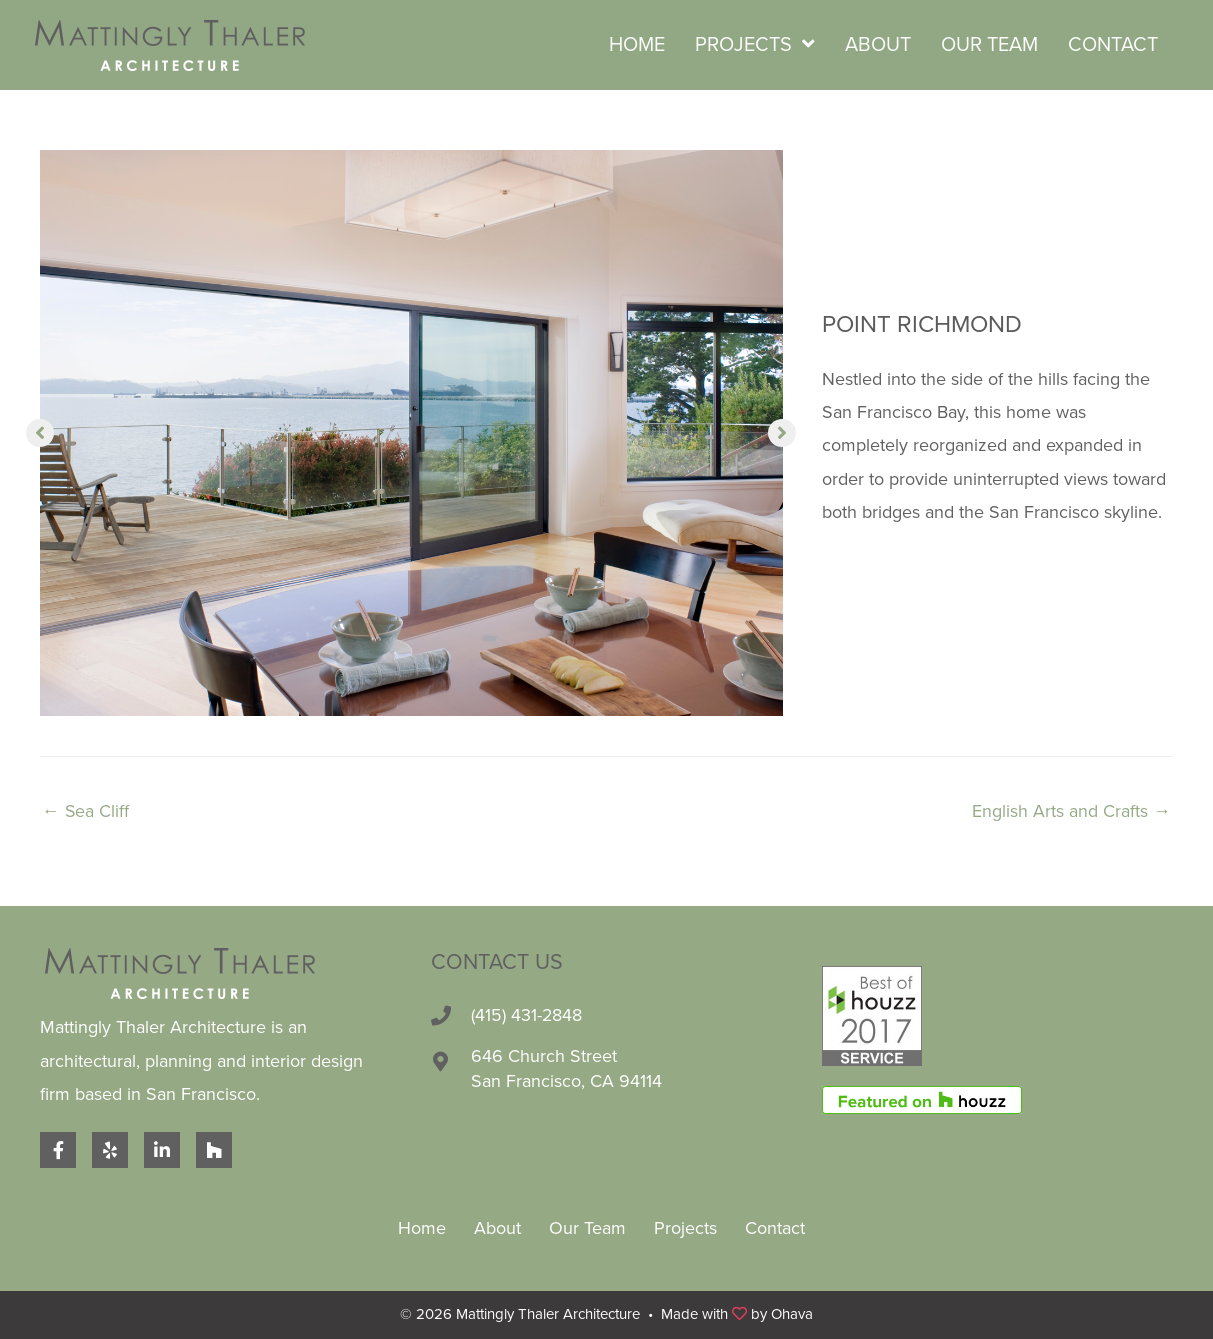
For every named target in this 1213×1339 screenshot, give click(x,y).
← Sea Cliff (86, 811)
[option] (411, 433)
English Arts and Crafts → (1071, 811)
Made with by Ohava (737, 1314)
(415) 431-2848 (527, 1015)
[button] (40, 433)
